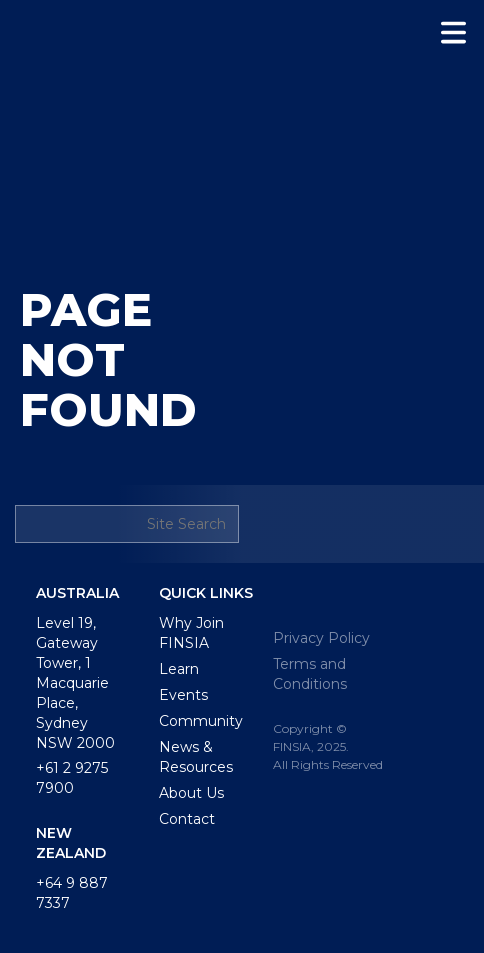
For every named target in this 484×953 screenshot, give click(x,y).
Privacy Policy (321, 638)
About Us (191, 793)
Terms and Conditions (310, 674)
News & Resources (196, 757)
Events (183, 695)
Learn (179, 669)
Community (201, 721)
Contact (187, 819)
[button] (453, 32)
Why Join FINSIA (191, 633)
